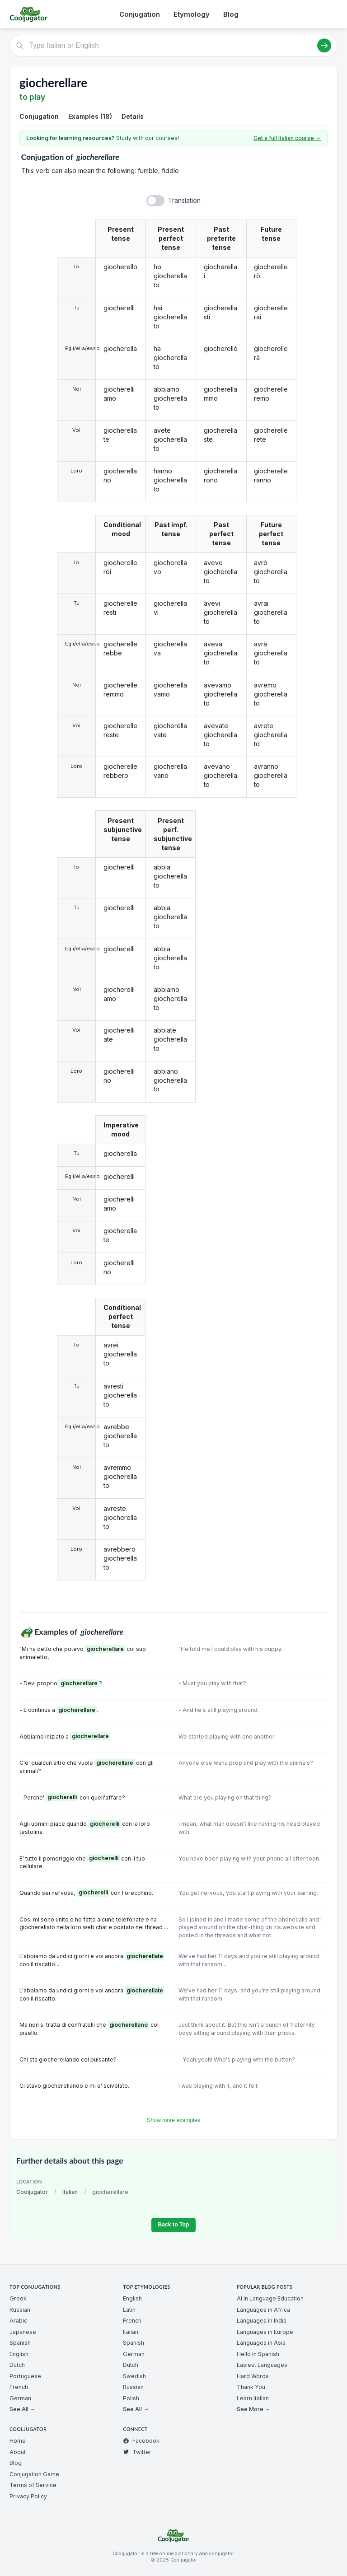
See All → (22, 2409)
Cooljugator (32, 2191)
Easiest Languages (262, 2364)
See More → (253, 2409)
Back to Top (173, 2224)
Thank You (251, 2387)
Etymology (192, 14)
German (20, 2398)
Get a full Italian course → (287, 138)
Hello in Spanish (258, 2354)
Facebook (141, 2440)
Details (133, 116)
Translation (184, 200)
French (18, 2387)
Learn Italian (253, 2398)
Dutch (17, 2364)
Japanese (22, 2331)
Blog (231, 14)
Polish (131, 2398)
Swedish (134, 2376)
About (17, 2452)
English (18, 2354)
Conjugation (139, 14)
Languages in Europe (265, 2331)
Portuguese (25, 2376)
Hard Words (253, 2376)
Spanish (20, 2342)
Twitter (137, 2452)
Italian (70, 2191)
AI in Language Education (270, 2298)
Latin (129, 2309)
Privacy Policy (28, 2496)
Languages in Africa (263, 2309)
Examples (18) (90, 116)
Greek (18, 2298)
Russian (19, 2309)
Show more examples (173, 2120)
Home (17, 2440)
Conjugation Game (34, 2474)
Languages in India (261, 2320)
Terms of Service (32, 2485)
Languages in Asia (261, 2342)
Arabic (18, 2320)
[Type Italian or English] (173, 45)
